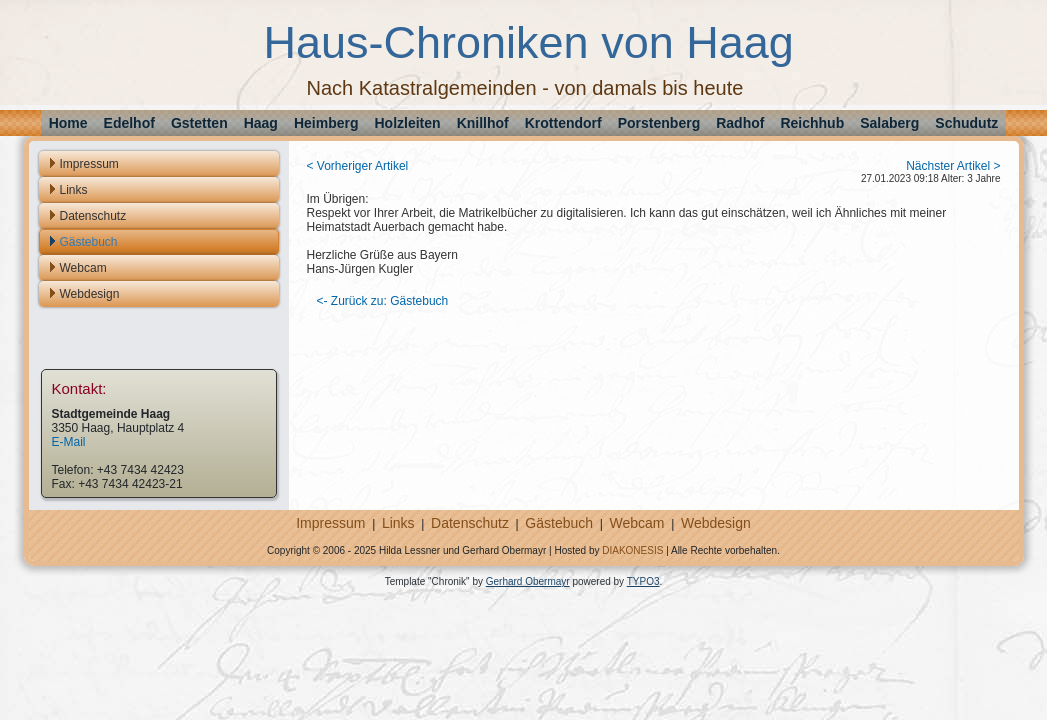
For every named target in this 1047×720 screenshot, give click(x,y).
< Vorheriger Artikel (358, 166)
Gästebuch (89, 242)
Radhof (740, 123)
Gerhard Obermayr (528, 581)
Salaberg (889, 123)
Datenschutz (93, 216)
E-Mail (69, 442)
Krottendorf (563, 123)
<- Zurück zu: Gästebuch (383, 301)
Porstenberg (659, 123)
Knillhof (483, 123)
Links (74, 190)
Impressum (89, 164)
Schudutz (966, 123)
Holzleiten (408, 123)
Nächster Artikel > (953, 166)
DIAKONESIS (632, 550)
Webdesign (90, 294)
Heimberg (326, 123)
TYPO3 (643, 581)
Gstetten (199, 123)
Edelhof (129, 123)
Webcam (83, 268)
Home (68, 123)
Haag (261, 123)
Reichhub (812, 123)
